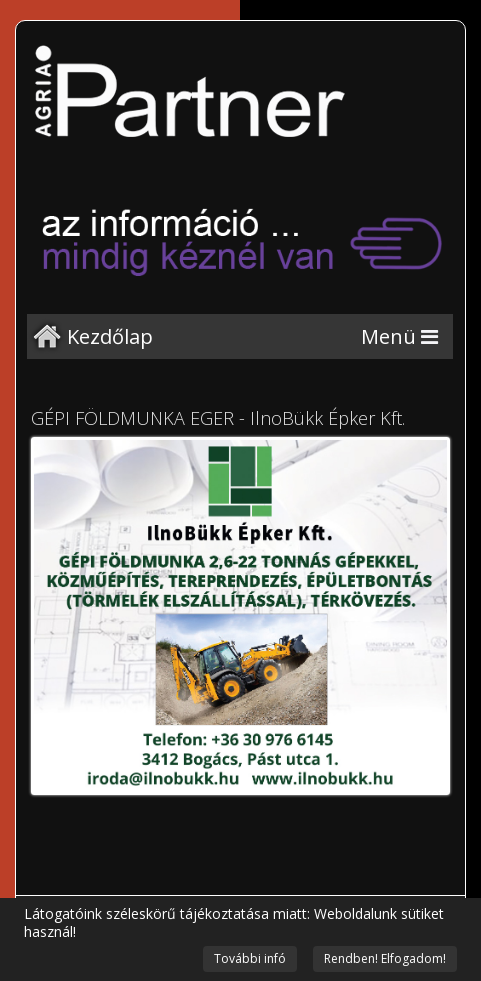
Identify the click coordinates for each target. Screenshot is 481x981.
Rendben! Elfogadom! (385, 958)
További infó (250, 958)
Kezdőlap (110, 336)
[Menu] (399, 336)
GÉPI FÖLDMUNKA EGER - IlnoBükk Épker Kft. (218, 418)
